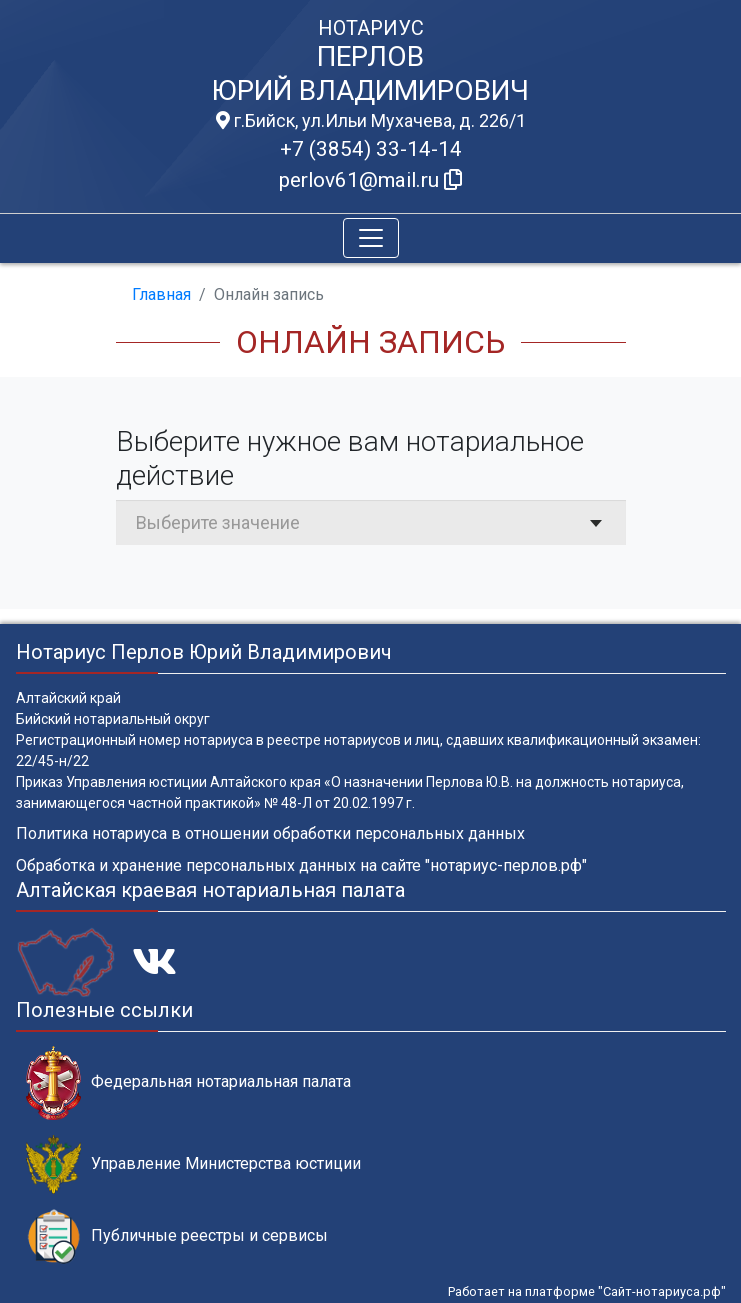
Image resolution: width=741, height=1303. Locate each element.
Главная (161, 294)
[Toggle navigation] (371, 238)
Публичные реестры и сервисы (177, 1236)
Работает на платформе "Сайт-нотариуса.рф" (587, 1291)
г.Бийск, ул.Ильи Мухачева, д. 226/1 (371, 121)
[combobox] (371, 522)
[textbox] (371, 522)
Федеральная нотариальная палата (188, 1082)
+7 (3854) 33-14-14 (371, 149)
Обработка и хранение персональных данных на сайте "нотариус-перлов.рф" (301, 865)
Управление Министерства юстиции (193, 1164)
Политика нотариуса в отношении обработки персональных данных (270, 833)
